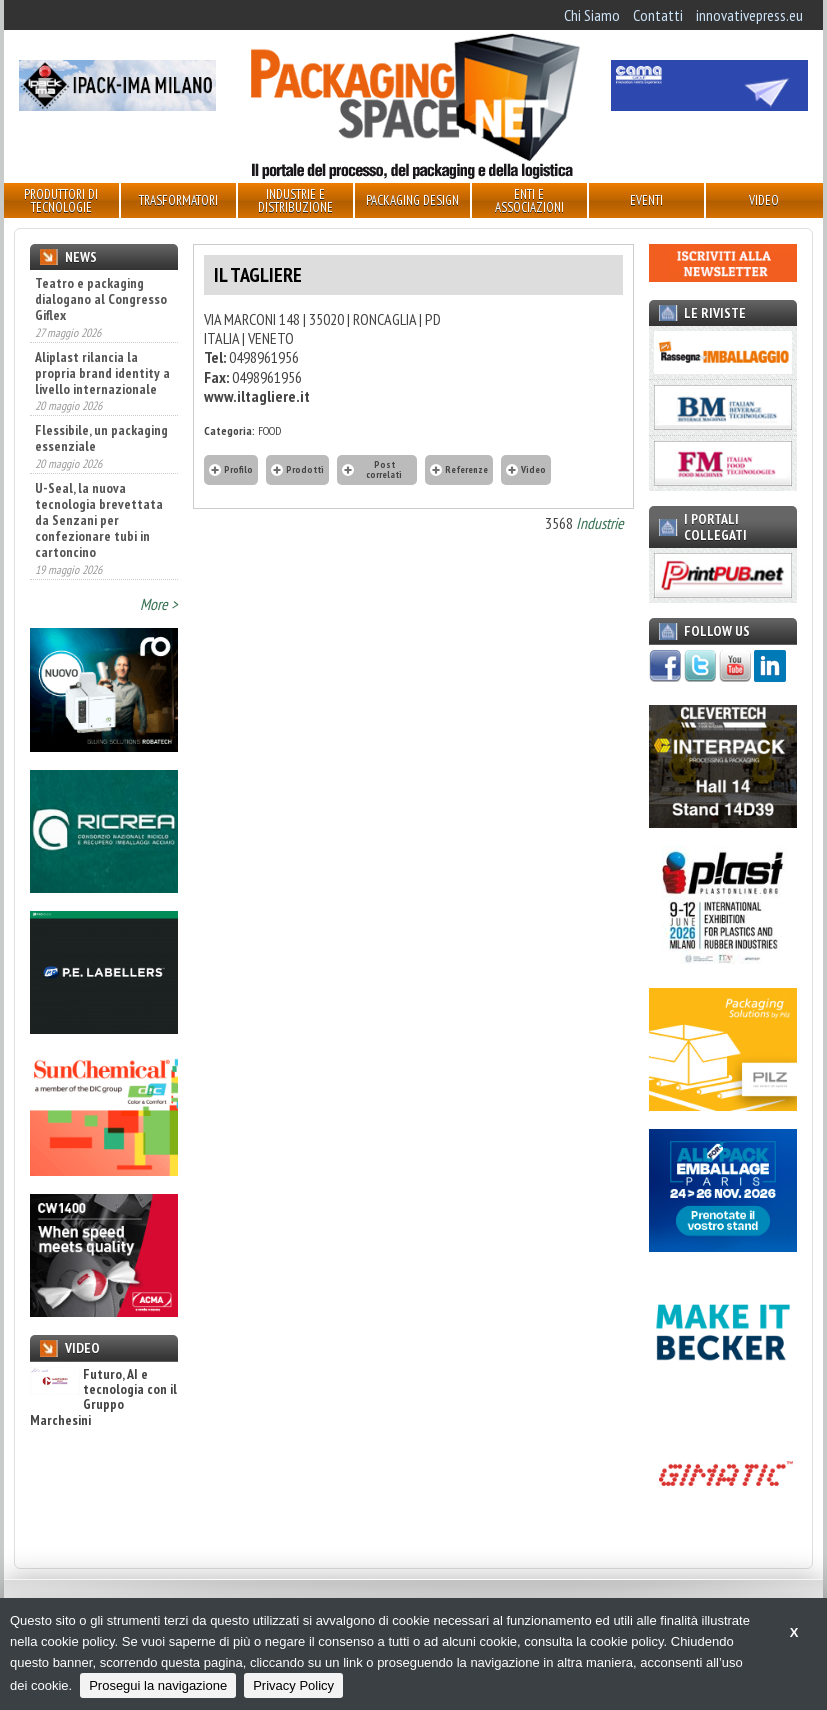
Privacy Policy (293, 1685)
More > (159, 604)
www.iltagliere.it (257, 396)
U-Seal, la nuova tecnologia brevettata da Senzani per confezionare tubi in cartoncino (99, 520)
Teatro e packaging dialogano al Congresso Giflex (101, 299)
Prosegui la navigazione (158, 1685)
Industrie (600, 523)
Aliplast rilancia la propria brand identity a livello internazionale (102, 373)
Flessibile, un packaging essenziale (101, 438)
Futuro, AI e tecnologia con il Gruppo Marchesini (103, 1398)
